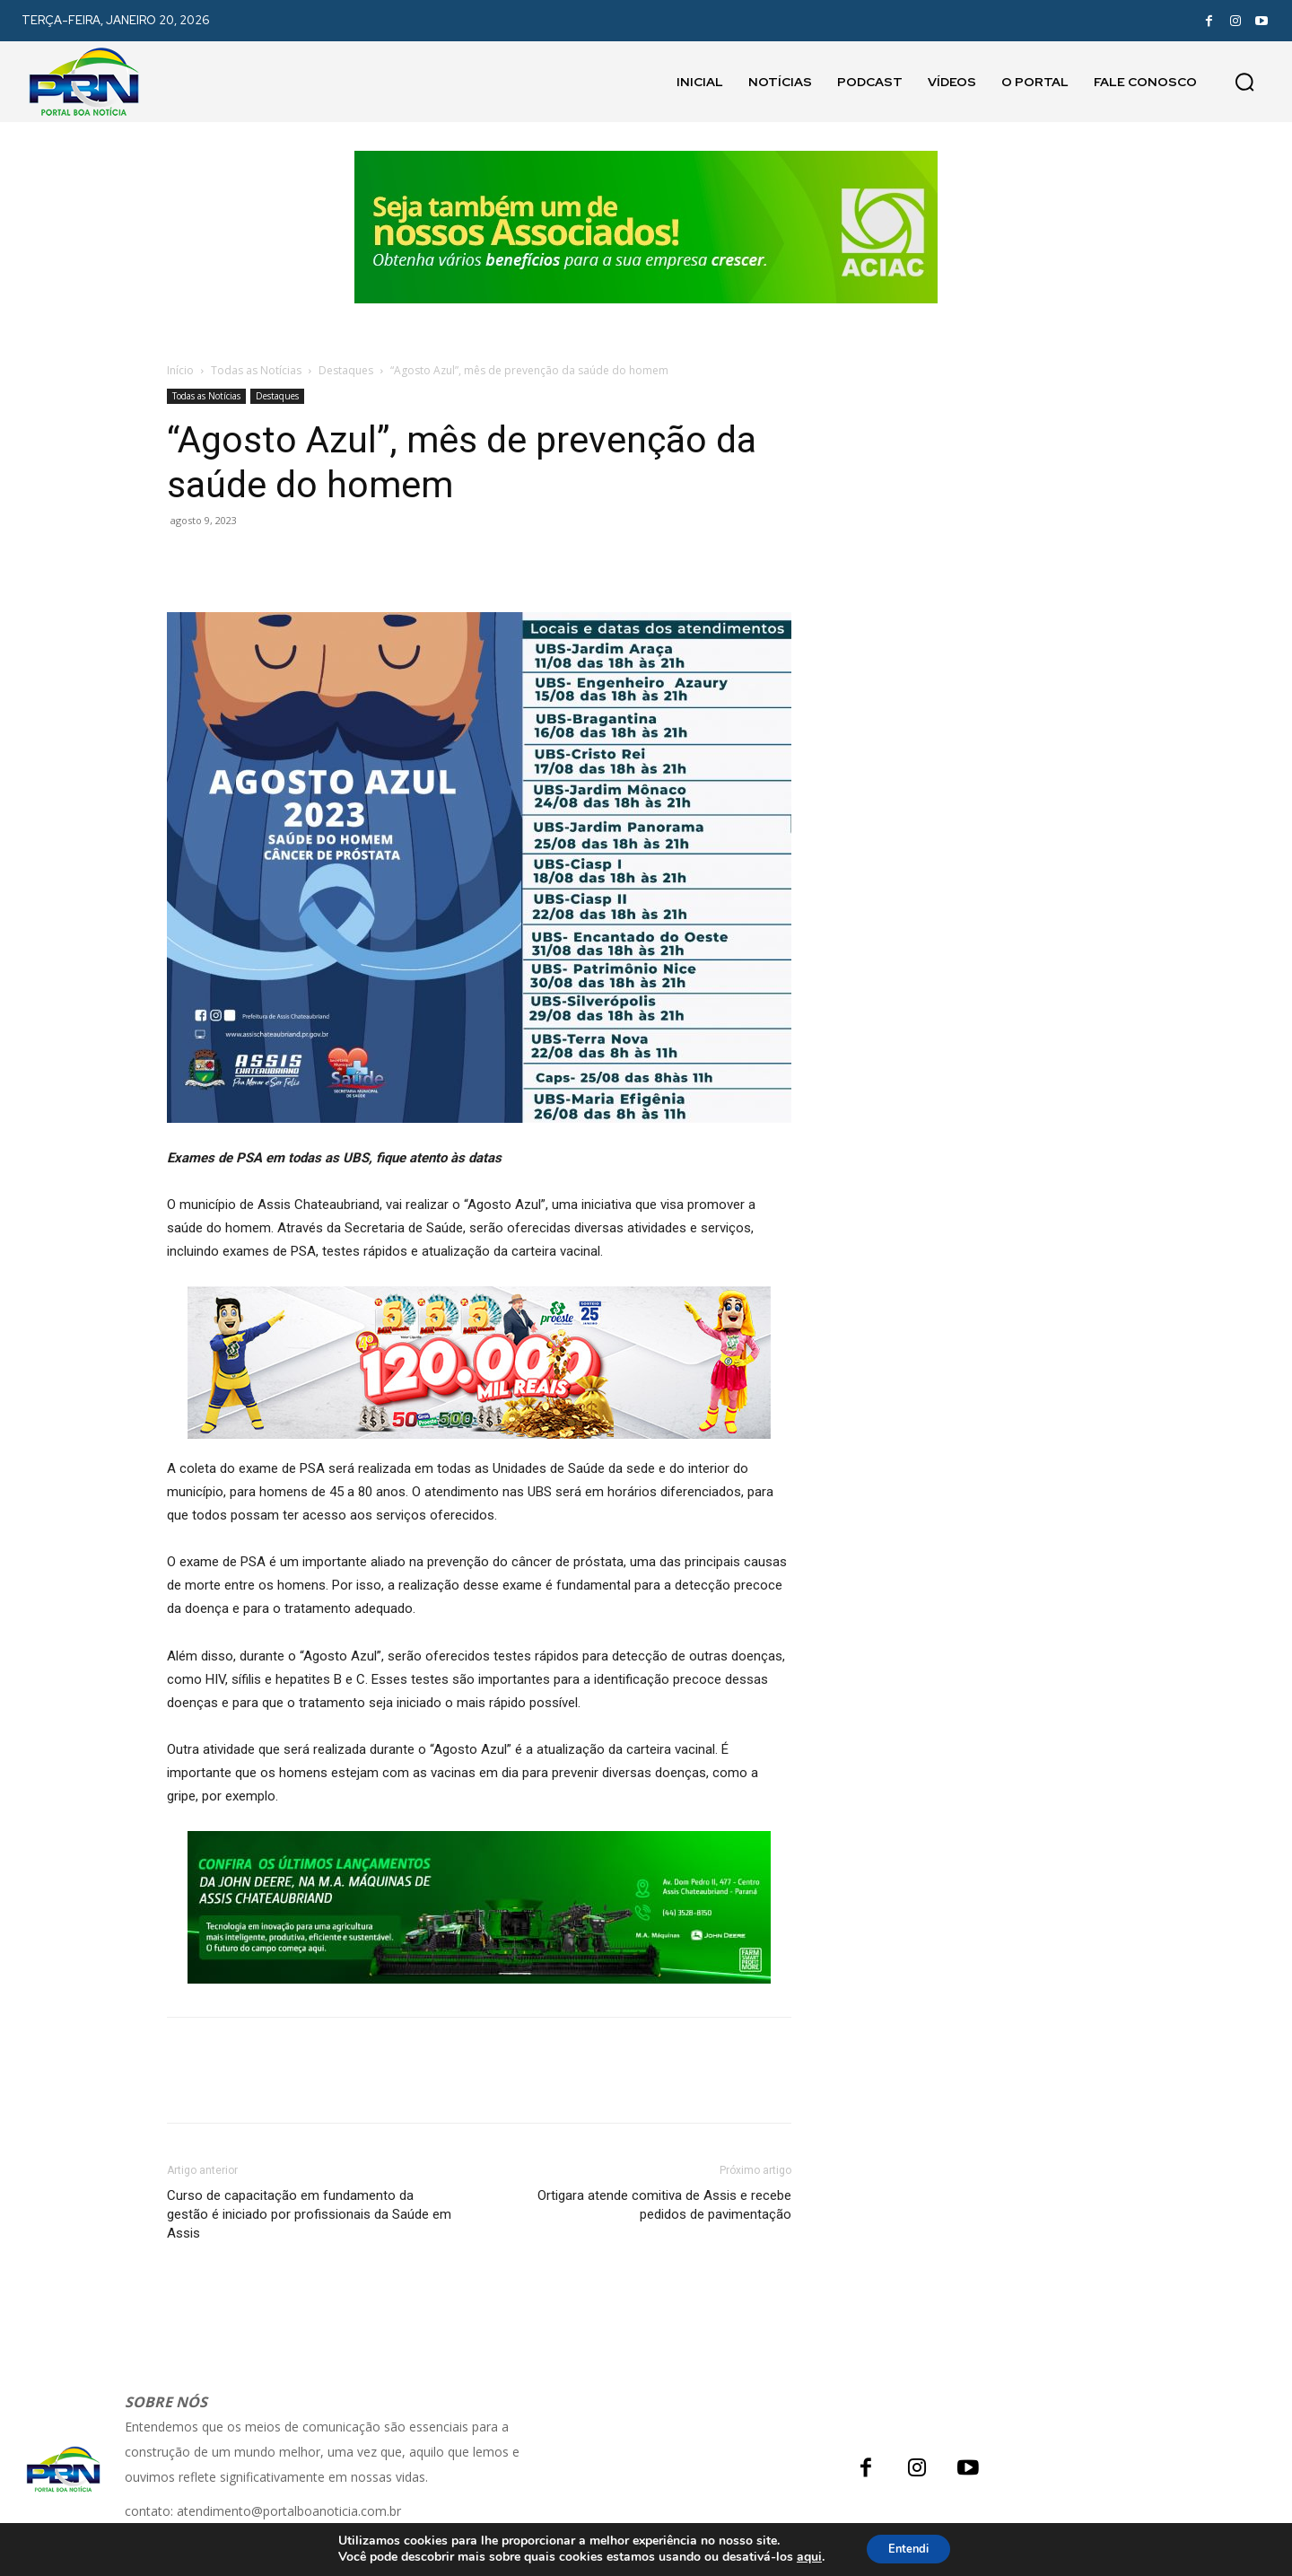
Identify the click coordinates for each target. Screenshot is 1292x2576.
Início (180, 370)
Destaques (346, 370)
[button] (1244, 82)
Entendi (908, 2547)
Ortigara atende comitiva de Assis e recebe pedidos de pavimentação (664, 2204)
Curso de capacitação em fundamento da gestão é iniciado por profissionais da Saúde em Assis (309, 2214)
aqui (802, 2556)
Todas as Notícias (256, 370)
